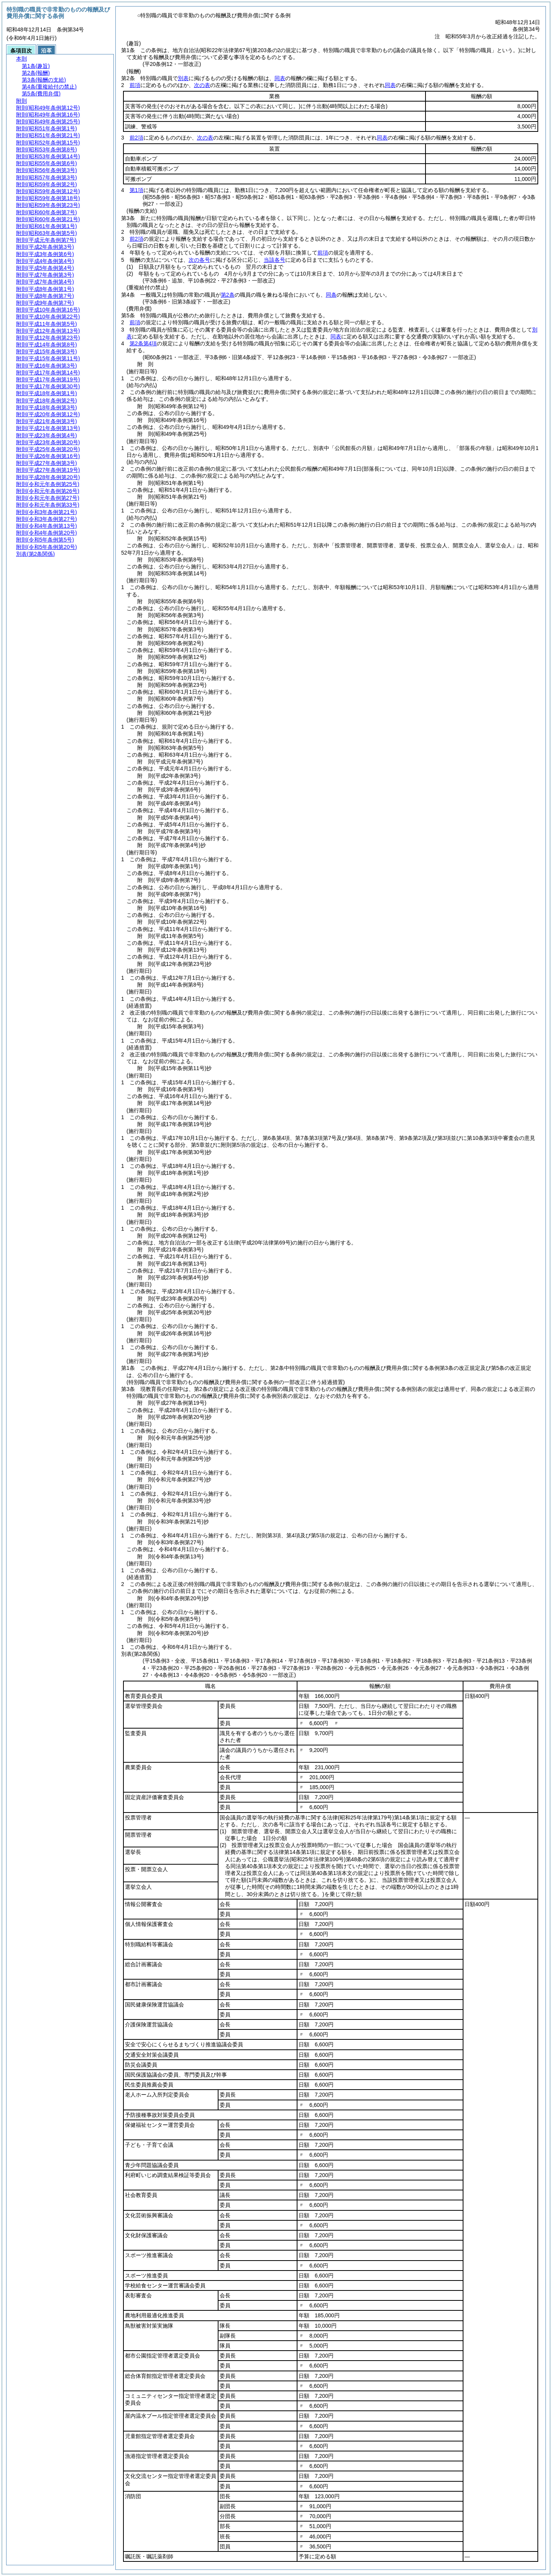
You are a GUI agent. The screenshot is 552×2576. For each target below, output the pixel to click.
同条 (331, 295)
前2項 (136, 138)
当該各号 (274, 260)
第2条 (228, 295)
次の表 (202, 85)
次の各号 (199, 260)
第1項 (136, 190)
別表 (183, 78)
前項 (135, 85)
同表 (279, 78)
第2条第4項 (143, 343)
